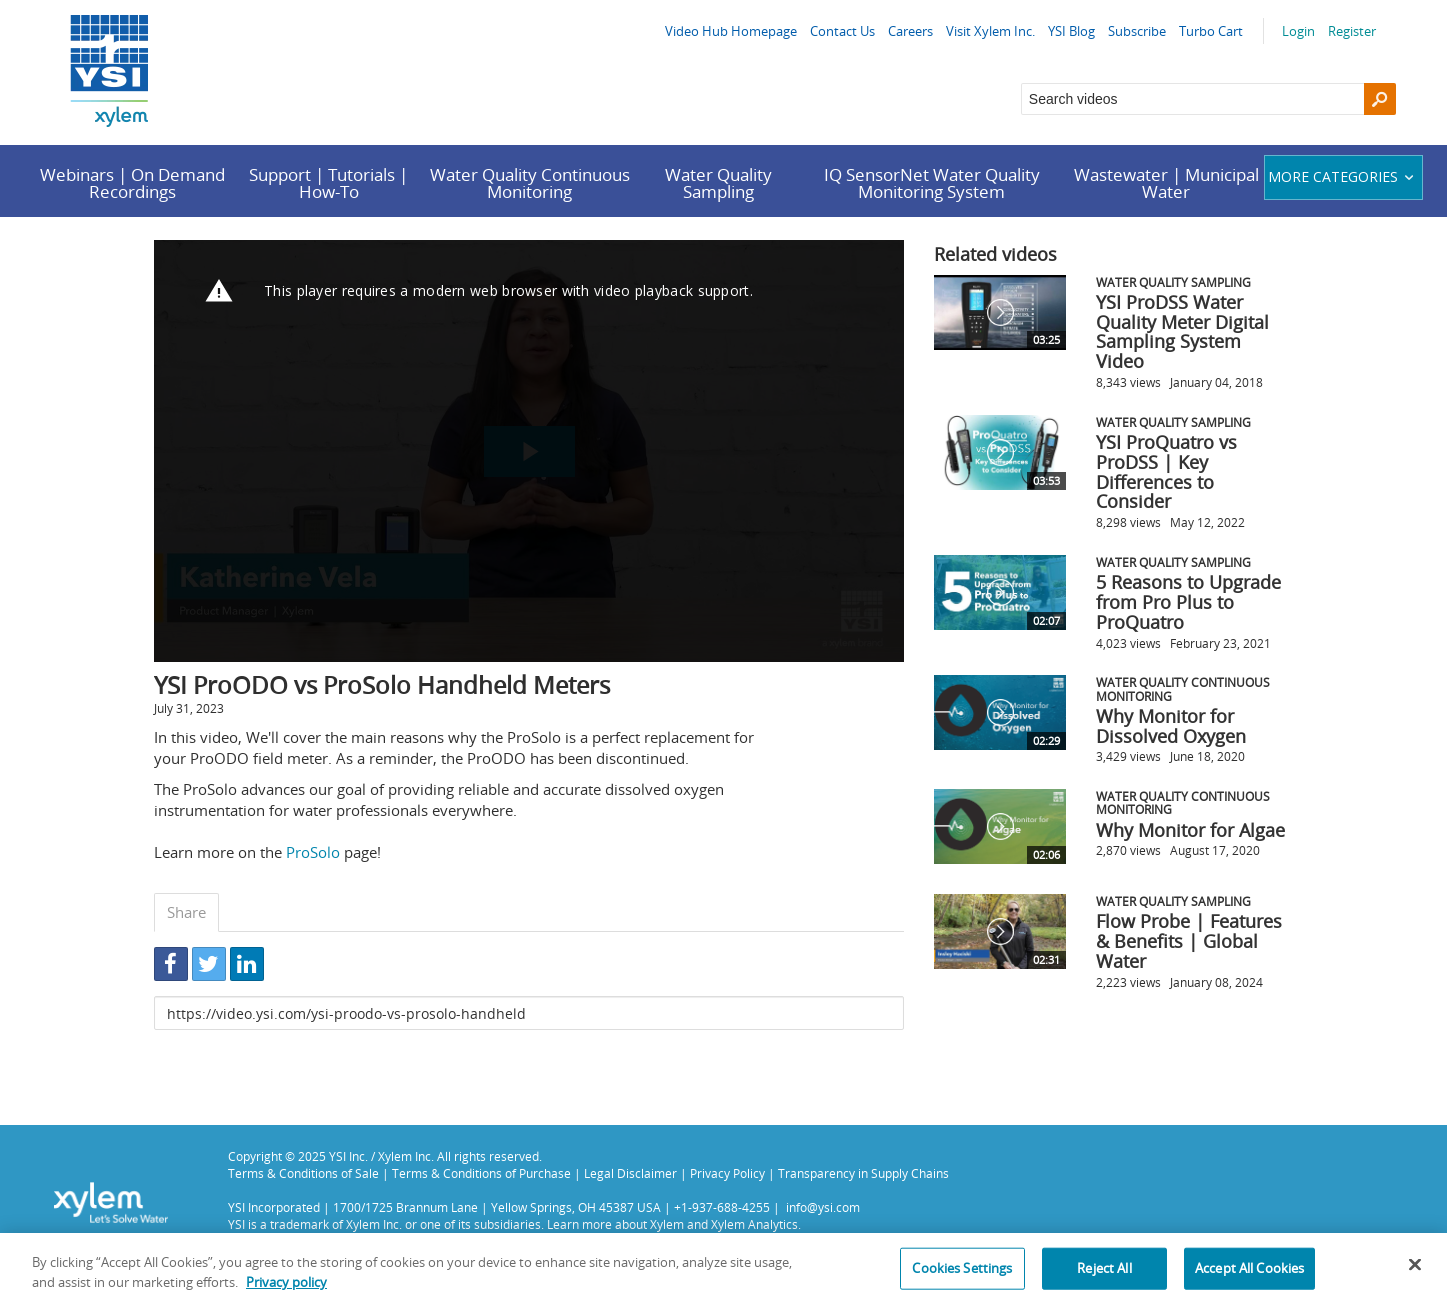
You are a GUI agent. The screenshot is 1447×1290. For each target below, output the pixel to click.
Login (1298, 31)
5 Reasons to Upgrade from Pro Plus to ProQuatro (1188, 602)
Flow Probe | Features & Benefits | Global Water (1189, 941)
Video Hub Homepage (731, 31)
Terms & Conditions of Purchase (481, 1173)
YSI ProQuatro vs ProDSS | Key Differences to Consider (1166, 471)
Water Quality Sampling (718, 183)
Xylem (667, 1224)
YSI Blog (1071, 31)
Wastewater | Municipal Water (1166, 183)
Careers (910, 31)
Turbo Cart (1211, 31)
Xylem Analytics (754, 1224)
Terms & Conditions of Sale (303, 1173)
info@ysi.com (823, 1207)
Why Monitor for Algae (1190, 830)
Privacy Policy (727, 1173)
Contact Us (842, 31)
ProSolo (313, 852)
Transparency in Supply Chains (863, 1173)
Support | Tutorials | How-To (328, 183)
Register (1352, 31)
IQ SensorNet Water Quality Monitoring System (932, 183)
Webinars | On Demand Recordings (132, 183)
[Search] (1380, 99)
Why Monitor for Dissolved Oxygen (1171, 726)
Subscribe (1137, 31)
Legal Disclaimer (630, 1173)
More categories (1343, 176)
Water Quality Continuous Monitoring (530, 183)
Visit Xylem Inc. (990, 31)
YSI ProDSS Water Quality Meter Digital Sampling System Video (1182, 331)
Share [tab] (186, 912)
